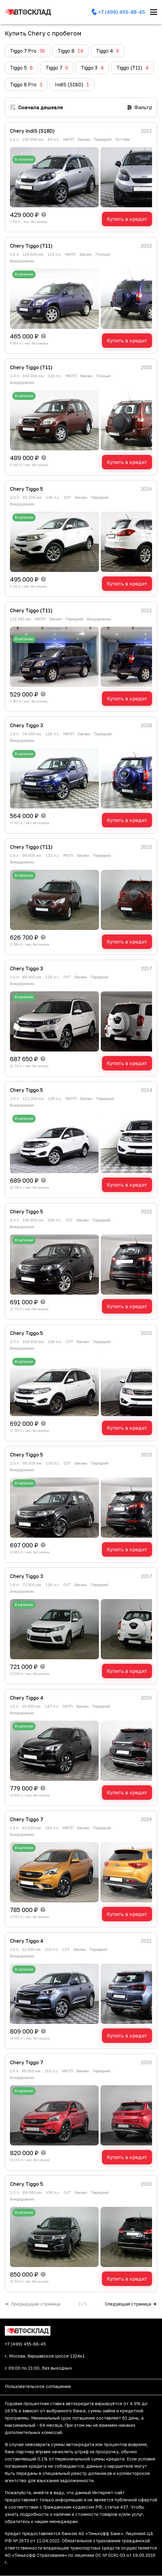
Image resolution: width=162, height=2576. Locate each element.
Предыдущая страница (32, 2303)
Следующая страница (131, 2303)
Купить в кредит (127, 219)
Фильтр (139, 107)
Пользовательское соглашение (38, 2386)
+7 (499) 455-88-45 (25, 2343)
